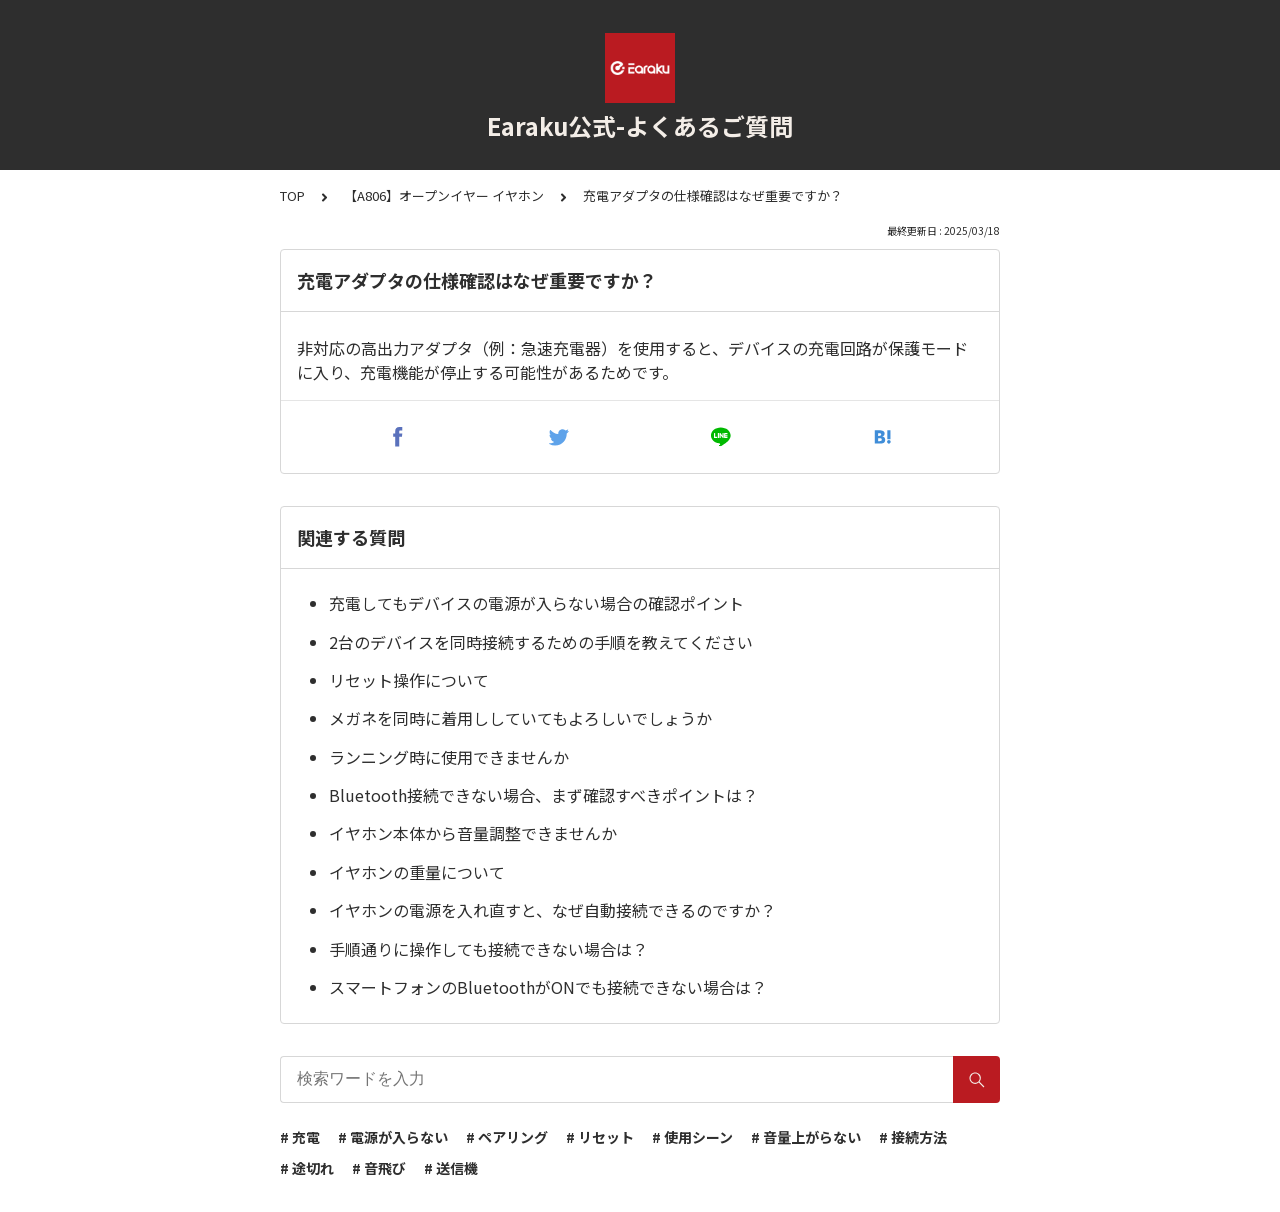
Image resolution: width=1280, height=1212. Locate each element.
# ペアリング (507, 1137)
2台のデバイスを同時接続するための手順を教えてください (541, 642)
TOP (292, 195)
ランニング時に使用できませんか (449, 757)
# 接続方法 (913, 1137)
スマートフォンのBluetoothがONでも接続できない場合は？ (548, 987)
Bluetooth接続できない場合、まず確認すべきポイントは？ (543, 795)
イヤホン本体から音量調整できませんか (473, 833)
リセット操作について (409, 680)
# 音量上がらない (806, 1137)
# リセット (600, 1137)
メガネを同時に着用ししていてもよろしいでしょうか (520, 718)
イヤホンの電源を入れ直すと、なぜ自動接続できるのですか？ (552, 910)
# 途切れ (307, 1168)
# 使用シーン (692, 1137)
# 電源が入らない (393, 1137)
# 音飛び (379, 1168)
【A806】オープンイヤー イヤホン (444, 195)
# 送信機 (451, 1168)
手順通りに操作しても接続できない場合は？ (488, 949)
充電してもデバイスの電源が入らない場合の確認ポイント (536, 603)
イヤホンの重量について (417, 872)
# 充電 (300, 1137)
